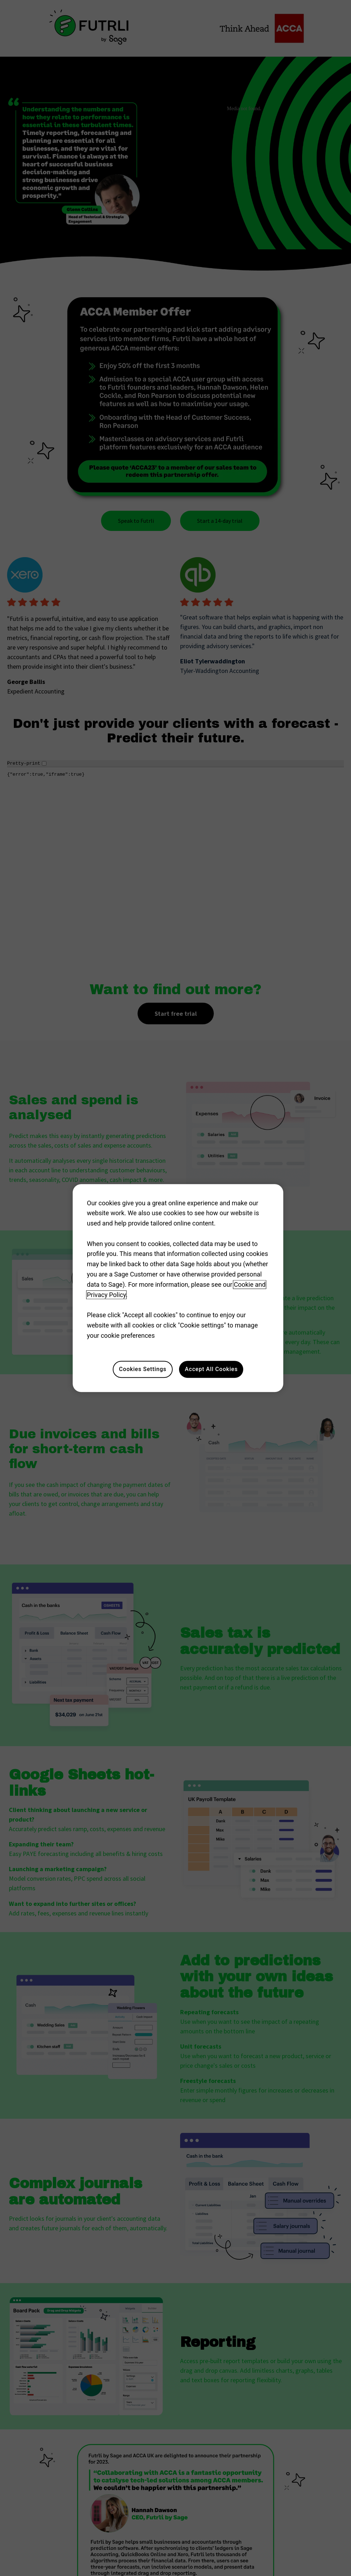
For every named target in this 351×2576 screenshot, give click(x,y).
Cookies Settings (143, 1369)
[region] (178, 1288)
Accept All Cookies (211, 1369)
